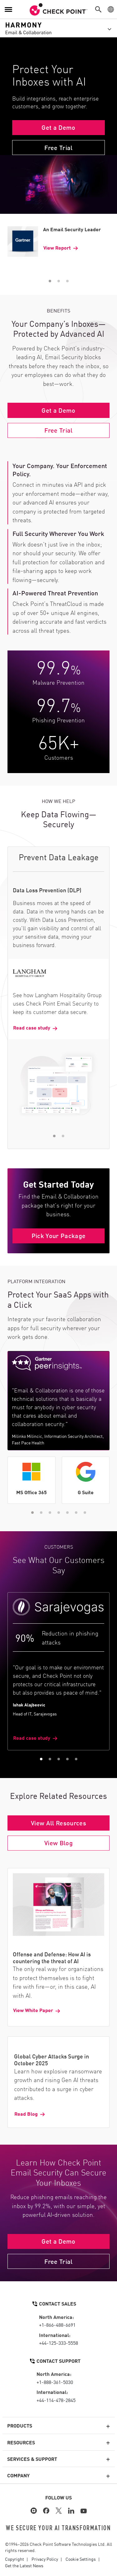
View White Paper (33, 2010)
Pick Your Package (59, 1235)
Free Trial (58, 147)
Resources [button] (21, 2442)
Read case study (31, 1027)
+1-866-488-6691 (57, 2324)
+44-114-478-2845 (56, 2400)
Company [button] (18, 2475)
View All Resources (58, 1822)
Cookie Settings (81, 2559)
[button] (100, 9)
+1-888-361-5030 (55, 2382)
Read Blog (26, 2113)
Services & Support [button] (32, 2458)
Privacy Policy (45, 2559)
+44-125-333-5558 (58, 2342)
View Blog (58, 1842)
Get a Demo (58, 127)
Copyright (14, 2559)
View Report (57, 248)
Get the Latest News (24, 2565)
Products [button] (19, 2425)
